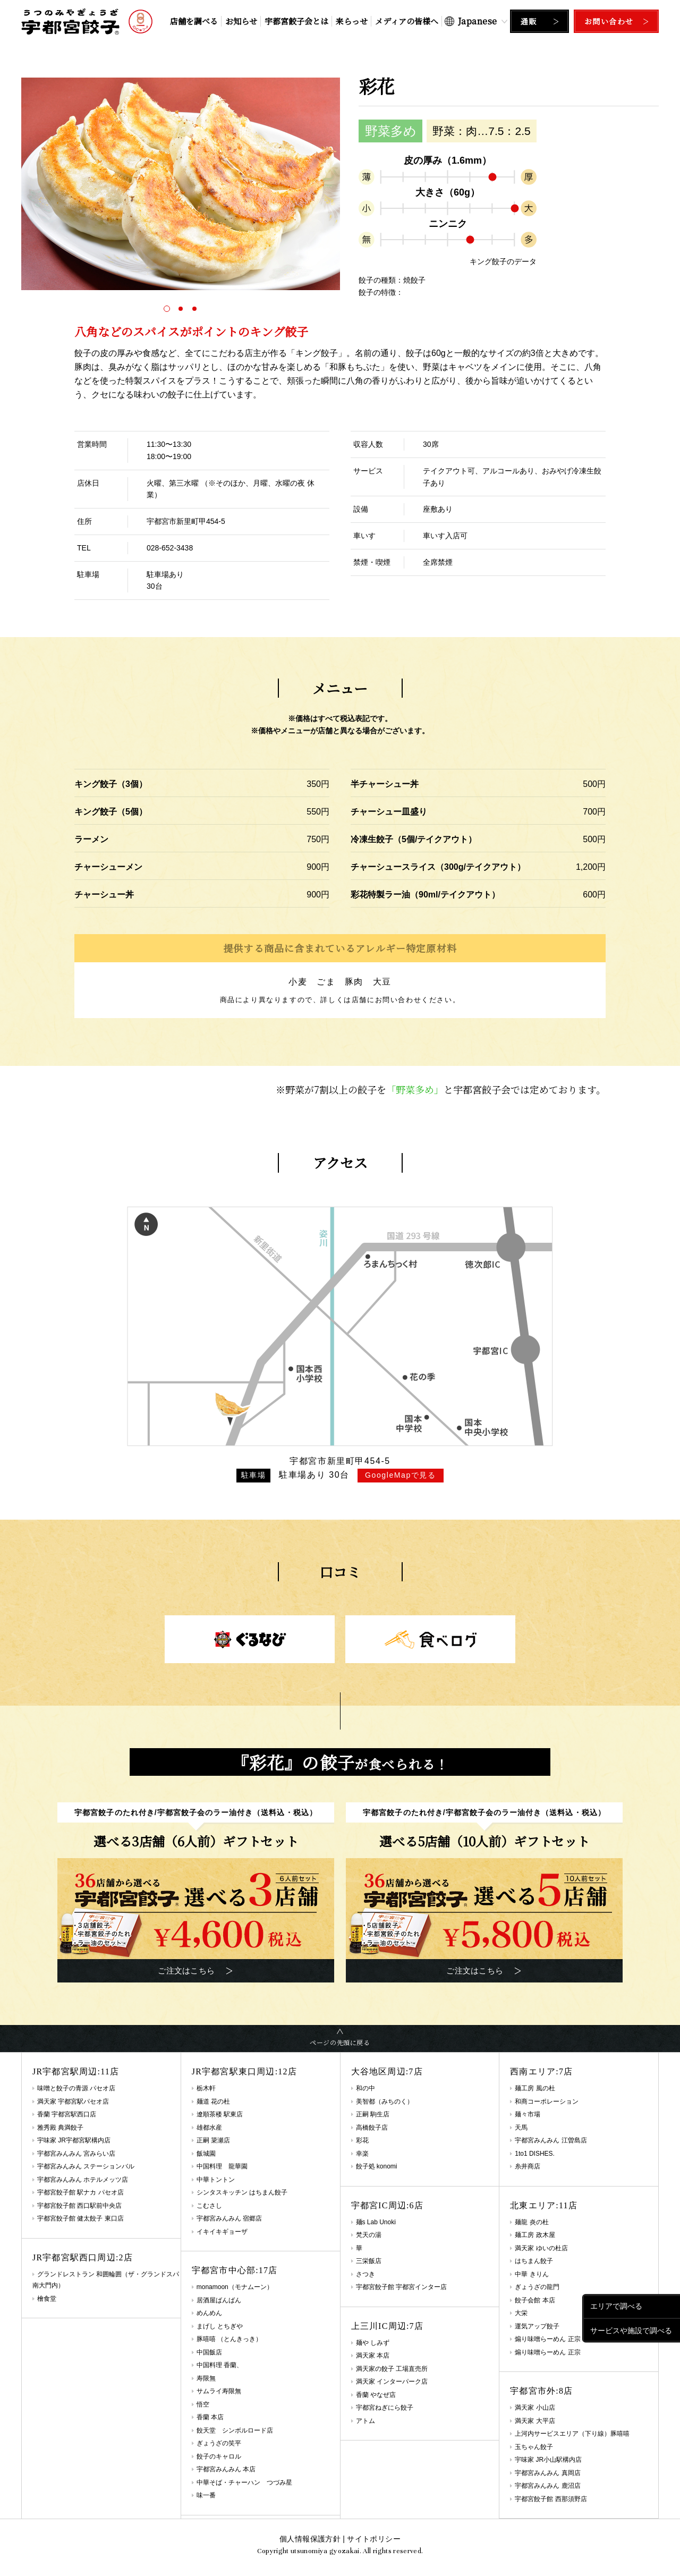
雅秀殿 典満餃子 (60, 2127)
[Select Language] (476, 21)
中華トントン (216, 2179)
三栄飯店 (368, 2261)
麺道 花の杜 (213, 2101)
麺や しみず (372, 2342)
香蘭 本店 (210, 2417)
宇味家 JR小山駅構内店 (548, 2459)
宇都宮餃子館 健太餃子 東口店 (80, 2218)
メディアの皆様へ (406, 21)
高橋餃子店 (372, 2127)
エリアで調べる (616, 2306)
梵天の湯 (368, 2235)
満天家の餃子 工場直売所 (392, 2368)
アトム (365, 2421)
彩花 (362, 2140)
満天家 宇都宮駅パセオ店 (73, 2101)
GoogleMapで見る (400, 1475)
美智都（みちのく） (384, 2101)
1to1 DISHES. (535, 2153)
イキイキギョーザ (222, 2231)
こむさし (209, 2205)
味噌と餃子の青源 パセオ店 (76, 2088)
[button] (167, 309)
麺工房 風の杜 (535, 2088)
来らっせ (352, 21)
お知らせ (241, 21)
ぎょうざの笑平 (219, 2443)
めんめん (209, 2313)
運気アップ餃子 (537, 2326)
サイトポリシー (373, 2539)
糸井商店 (527, 2166)
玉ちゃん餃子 (534, 2447)
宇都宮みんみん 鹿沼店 (547, 2485)
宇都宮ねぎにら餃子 (384, 2407)
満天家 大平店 (535, 2421)
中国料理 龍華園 (222, 2166)
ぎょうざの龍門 (537, 2287)
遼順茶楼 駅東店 (220, 2114)
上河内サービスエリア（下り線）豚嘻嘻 (572, 2433)
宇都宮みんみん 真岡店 (547, 2473)
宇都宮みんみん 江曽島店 (550, 2140)
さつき (365, 2274)
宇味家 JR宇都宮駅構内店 (73, 2140)
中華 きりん (531, 2274)
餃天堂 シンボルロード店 (235, 2430)
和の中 (365, 2088)
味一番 (206, 2495)
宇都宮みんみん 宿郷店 (229, 2218)
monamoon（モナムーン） (235, 2287)
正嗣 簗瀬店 (213, 2140)
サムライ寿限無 (219, 2391)
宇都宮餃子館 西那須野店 (550, 2499)
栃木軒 (206, 2088)
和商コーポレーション (547, 2101)
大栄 (521, 2313)
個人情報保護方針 (310, 2539)
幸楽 (362, 2153)
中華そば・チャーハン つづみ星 (244, 2482)
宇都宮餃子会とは (296, 21)
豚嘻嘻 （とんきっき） (229, 2339)
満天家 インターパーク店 (392, 2381)
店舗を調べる (194, 21)
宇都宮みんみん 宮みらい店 (76, 2153)
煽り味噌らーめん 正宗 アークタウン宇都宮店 (580, 2339)
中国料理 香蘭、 (220, 2365)
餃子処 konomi (376, 2166)
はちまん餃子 (534, 2261)
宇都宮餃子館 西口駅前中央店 (79, 2205)
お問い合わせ (608, 21)
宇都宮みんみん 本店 (226, 2469)
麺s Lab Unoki (376, 2222)
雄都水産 (209, 2127)
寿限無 (206, 2378)
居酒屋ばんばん (219, 2300)
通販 (529, 21)
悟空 (203, 2404)
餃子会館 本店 (535, 2300)
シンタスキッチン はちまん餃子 (242, 2192)
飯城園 (206, 2153)
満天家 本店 (372, 2355)
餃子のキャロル (219, 2456)
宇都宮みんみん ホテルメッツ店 (82, 2179)
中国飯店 (209, 2352)
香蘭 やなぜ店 (376, 2395)
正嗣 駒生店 (372, 2114)
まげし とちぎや (220, 2326)
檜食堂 (46, 2298)
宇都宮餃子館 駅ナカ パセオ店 (80, 2192)
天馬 (521, 2127)
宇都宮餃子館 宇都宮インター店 (401, 2287)
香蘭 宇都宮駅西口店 (66, 2114)
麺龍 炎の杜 (531, 2222)
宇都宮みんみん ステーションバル (85, 2166)
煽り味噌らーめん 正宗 (547, 2352)
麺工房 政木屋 (535, 2235)
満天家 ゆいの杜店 (541, 2248)
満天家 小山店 (535, 2407)
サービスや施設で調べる (631, 2330)
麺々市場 (527, 2114)
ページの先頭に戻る (340, 2042)
